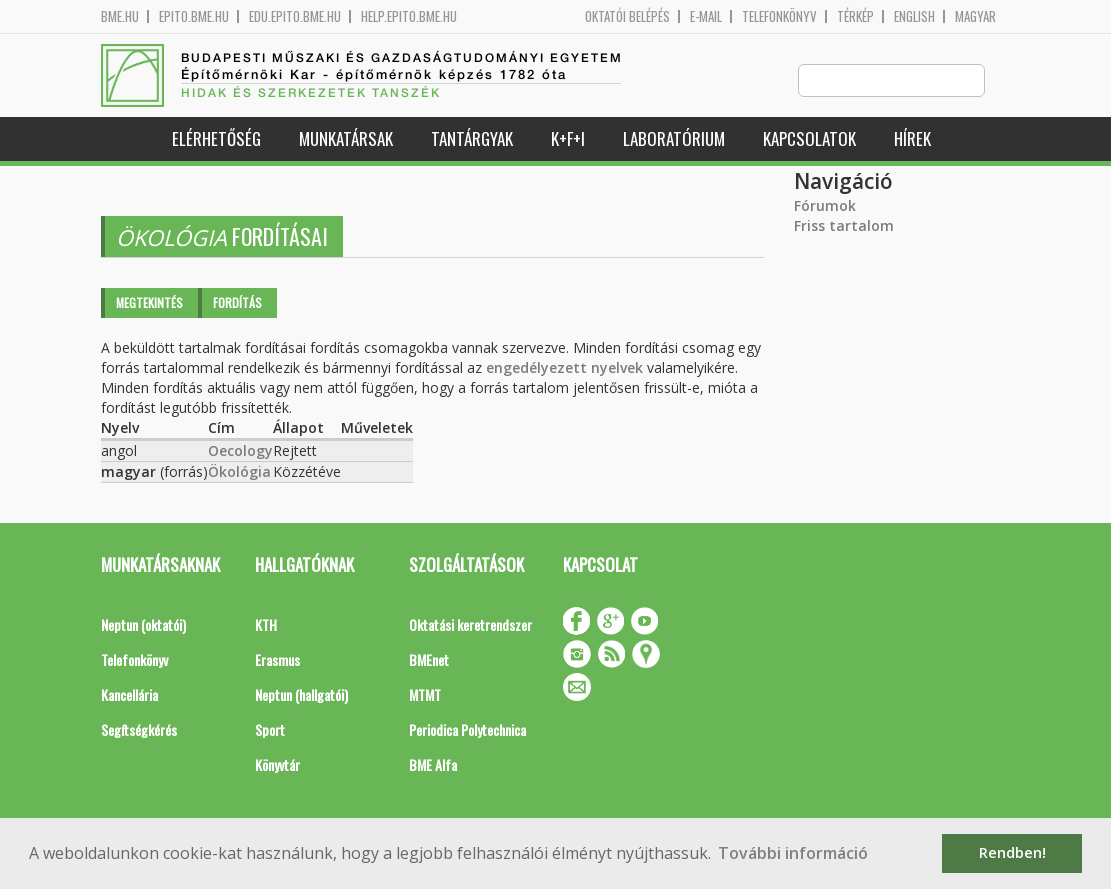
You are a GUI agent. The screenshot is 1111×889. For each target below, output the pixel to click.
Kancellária (129, 695)
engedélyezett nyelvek (564, 368)
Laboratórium (674, 139)
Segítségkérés (139, 730)
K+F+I (568, 139)
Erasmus (277, 660)
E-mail (706, 16)
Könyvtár (277, 765)
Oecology (240, 451)
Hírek (912, 139)
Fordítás (237, 303)
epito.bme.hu (194, 16)
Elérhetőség (216, 139)
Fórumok (825, 206)
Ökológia (239, 472)
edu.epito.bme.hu (295, 16)
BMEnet (429, 660)
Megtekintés (149, 303)
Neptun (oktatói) (143, 625)
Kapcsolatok (809, 139)
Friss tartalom (844, 226)
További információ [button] (793, 853)
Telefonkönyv (779, 16)
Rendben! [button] (1012, 852)
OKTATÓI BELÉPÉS (627, 16)
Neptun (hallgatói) (301, 695)
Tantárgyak (472, 139)
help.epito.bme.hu (409, 16)
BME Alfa (433, 765)
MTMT (425, 695)
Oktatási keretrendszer (470, 625)
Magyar (975, 16)
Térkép (855, 16)
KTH (266, 625)
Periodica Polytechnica (467, 730)
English (914, 16)
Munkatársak (346, 139)
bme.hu (120, 16)
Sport (270, 730)
